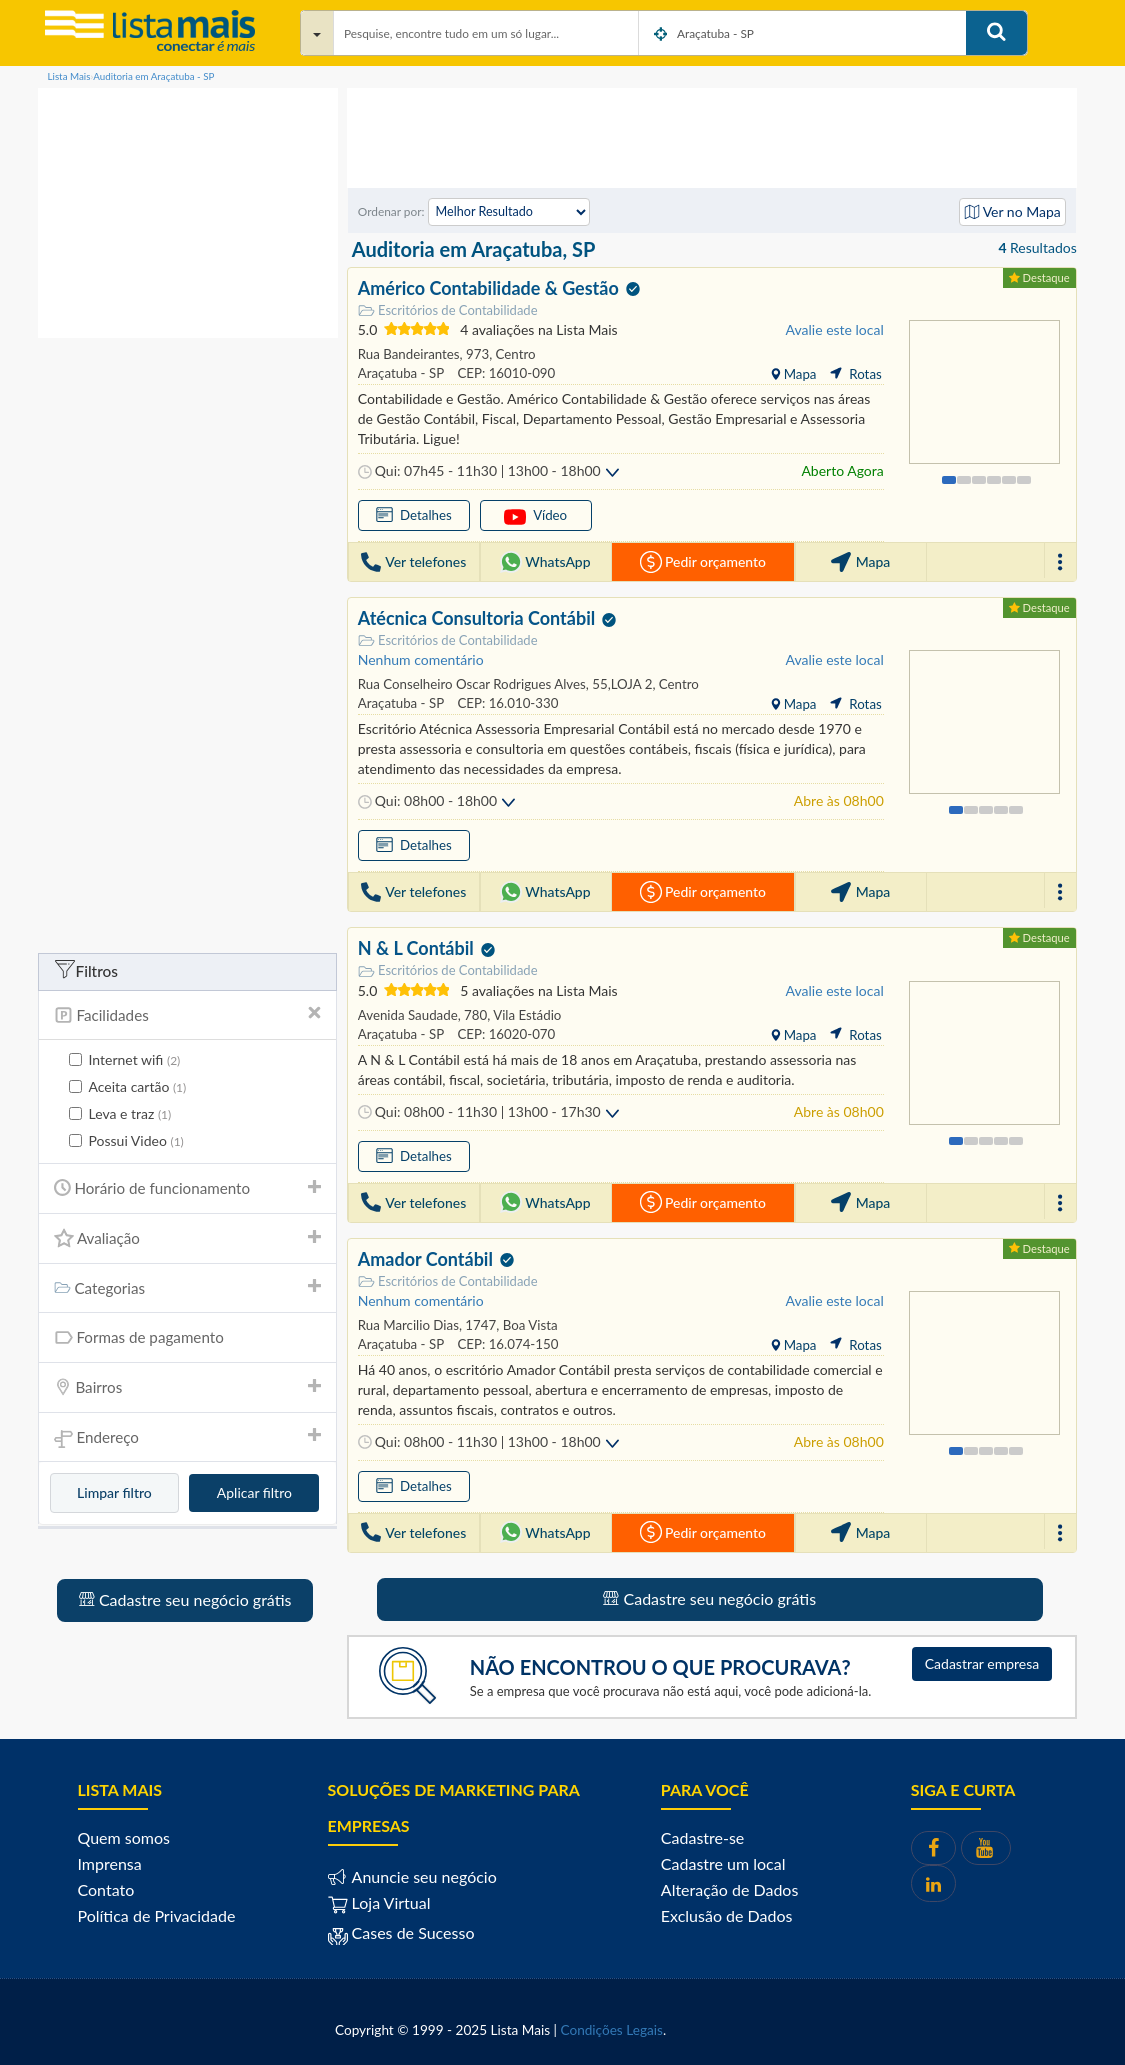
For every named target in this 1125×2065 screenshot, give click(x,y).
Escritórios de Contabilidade (448, 310)
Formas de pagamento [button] (187, 1337)
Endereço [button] (187, 1438)
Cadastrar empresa (982, 1663)
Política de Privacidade (157, 1915)
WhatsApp (545, 562)
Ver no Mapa (1012, 211)
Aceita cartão (128, 1087)
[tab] (187, 1015)
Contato (106, 1889)
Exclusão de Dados (727, 1915)
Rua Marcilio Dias (408, 1325)
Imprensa (110, 1863)
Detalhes (414, 514)
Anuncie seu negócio (422, 1876)
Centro (513, 354)
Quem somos (124, 1837)
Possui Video (126, 1141)
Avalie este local (835, 329)
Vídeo (535, 516)
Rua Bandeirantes (409, 354)
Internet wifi (125, 1060)
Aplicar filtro (254, 1492)
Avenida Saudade (408, 1015)
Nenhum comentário (421, 659)
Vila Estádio (525, 1015)
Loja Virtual (379, 1902)
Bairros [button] (187, 1387)
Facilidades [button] (187, 1015)
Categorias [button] (187, 1288)
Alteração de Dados (730, 1889)
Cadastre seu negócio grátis (185, 1599)
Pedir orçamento (703, 562)
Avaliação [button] (187, 1238)
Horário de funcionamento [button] (187, 1188)
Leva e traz (120, 1114)
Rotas (855, 374)
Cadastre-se (702, 1837)
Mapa (798, 374)
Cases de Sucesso (411, 1932)
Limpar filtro (114, 1492)
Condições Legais (612, 2030)
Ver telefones (413, 562)
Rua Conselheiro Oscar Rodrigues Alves (472, 684)
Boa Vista (528, 1325)
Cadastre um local (723, 1863)
